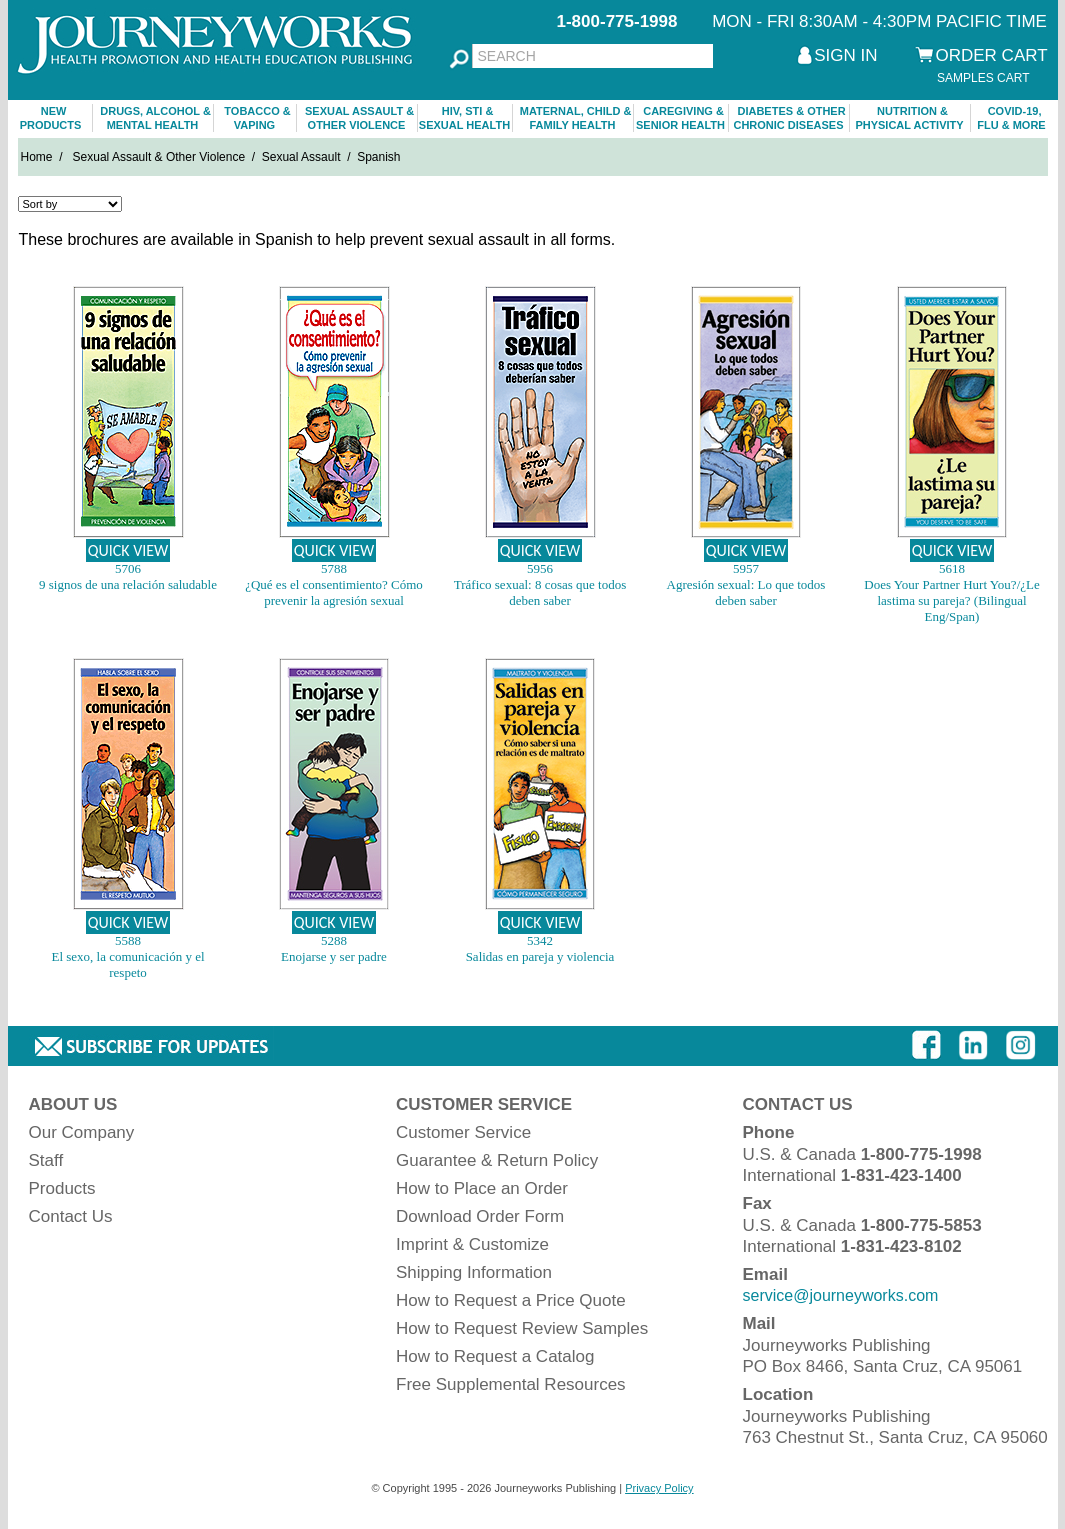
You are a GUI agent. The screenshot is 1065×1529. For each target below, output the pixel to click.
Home (37, 157)
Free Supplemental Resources (511, 1384)
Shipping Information (474, 1272)
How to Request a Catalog (495, 1356)
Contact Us (71, 1216)
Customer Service (463, 1132)
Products (62, 1188)
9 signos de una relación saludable (128, 584)
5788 (334, 568)
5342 (540, 940)
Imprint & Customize (472, 1244)
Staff (46, 1160)
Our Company (82, 1132)
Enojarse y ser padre (334, 956)
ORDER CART (992, 55)
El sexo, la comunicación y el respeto (127, 964)
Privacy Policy (659, 1488)
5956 (540, 568)
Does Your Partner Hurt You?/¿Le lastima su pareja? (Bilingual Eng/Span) (952, 600)
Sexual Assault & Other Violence (159, 157)
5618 (952, 568)
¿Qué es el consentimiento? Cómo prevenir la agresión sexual (334, 592)
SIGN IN (845, 55)
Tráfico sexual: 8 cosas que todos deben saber (540, 592)
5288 (334, 940)
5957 (746, 568)
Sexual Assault (301, 157)
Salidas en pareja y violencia (540, 956)
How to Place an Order (482, 1188)
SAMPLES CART (983, 78)
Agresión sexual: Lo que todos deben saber (746, 592)
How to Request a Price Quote (511, 1300)
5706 (128, 568)
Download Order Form (480, 1216)
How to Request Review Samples (522, 1328)
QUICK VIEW (128, 550)
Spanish (378, 157)
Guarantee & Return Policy (497, 1160)
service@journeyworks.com (841, 1295)
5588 (128, 940)
